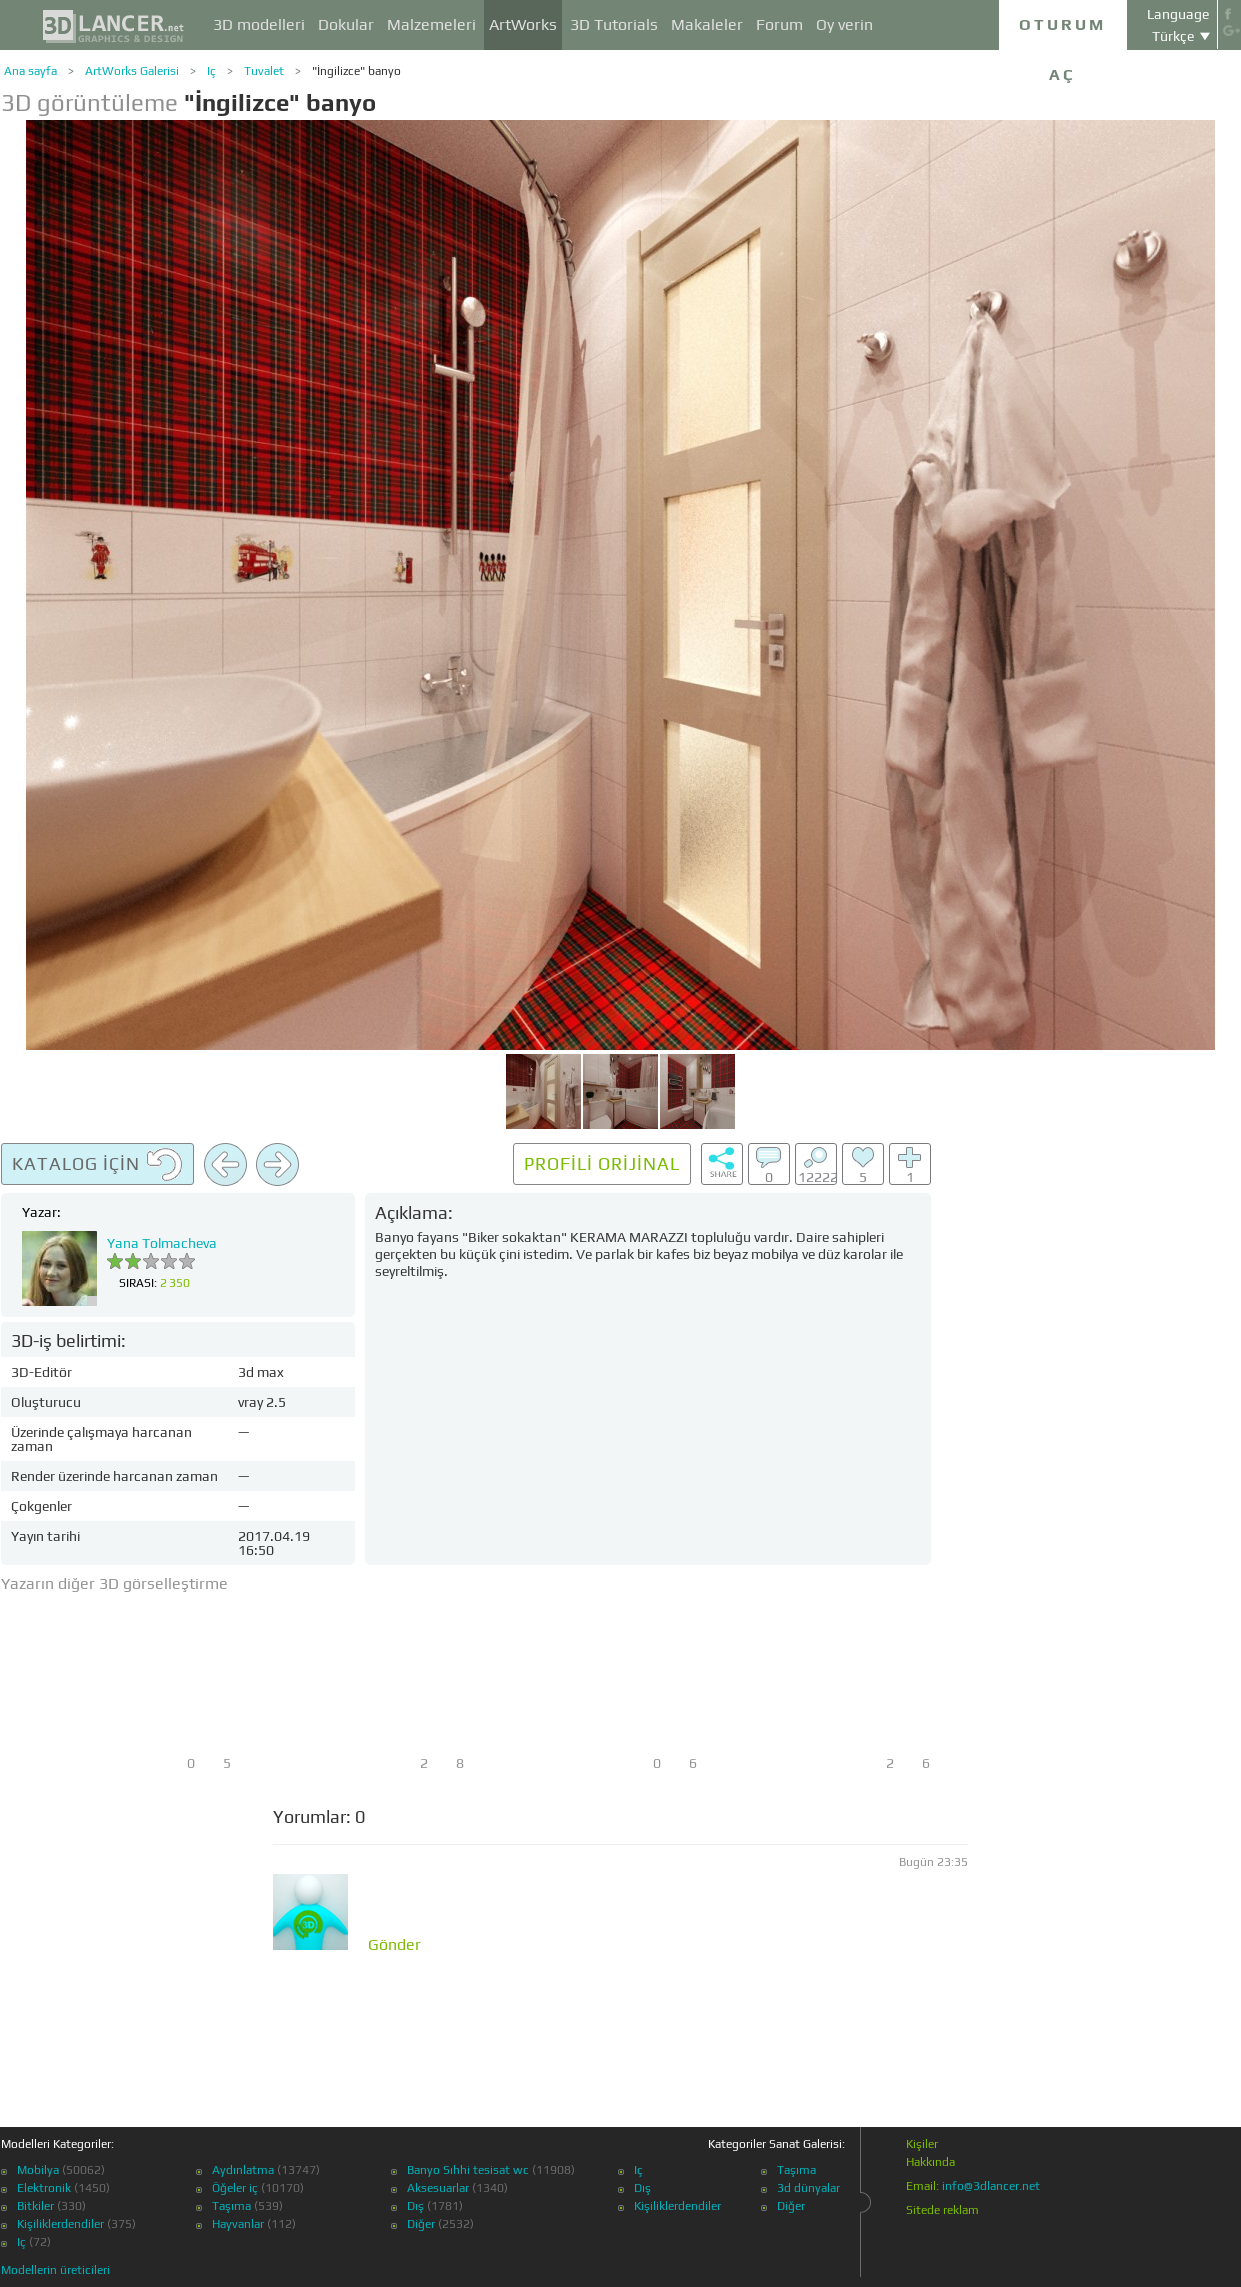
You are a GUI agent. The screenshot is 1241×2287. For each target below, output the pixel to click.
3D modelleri (259, 24)
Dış (415, 2206)
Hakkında (930, 2162)
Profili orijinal (602, 1163)
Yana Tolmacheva (162, 1243)
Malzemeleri (431, 24)
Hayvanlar (238, 2224)
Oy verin (844, 24)
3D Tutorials (614, 24)
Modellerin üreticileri (55, 2270)
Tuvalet (264, 71)
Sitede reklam (942, 2210)
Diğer (421, 2224)
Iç (211, 71)
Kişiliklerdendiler (60, 2224)
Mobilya (38, 2170)
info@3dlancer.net (991, 2186)
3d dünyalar (808, 2188)
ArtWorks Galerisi (132, 71)
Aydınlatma (243, 2170)
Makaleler (707, 24)
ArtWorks (523, 24)
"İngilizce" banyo (356, 71)
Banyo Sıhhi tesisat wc (468, 2170)
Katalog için (97, 1165)
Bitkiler (35, 2206)
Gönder (394, 1945)
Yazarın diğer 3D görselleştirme (114, 1583)
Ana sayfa (30, 71)
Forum (779, 24)
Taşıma (231, 2206)
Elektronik (44, 2188)
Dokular (346, 24)
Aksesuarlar (438, 2188)
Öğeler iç (235, 2188)
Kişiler (922, 2144)
